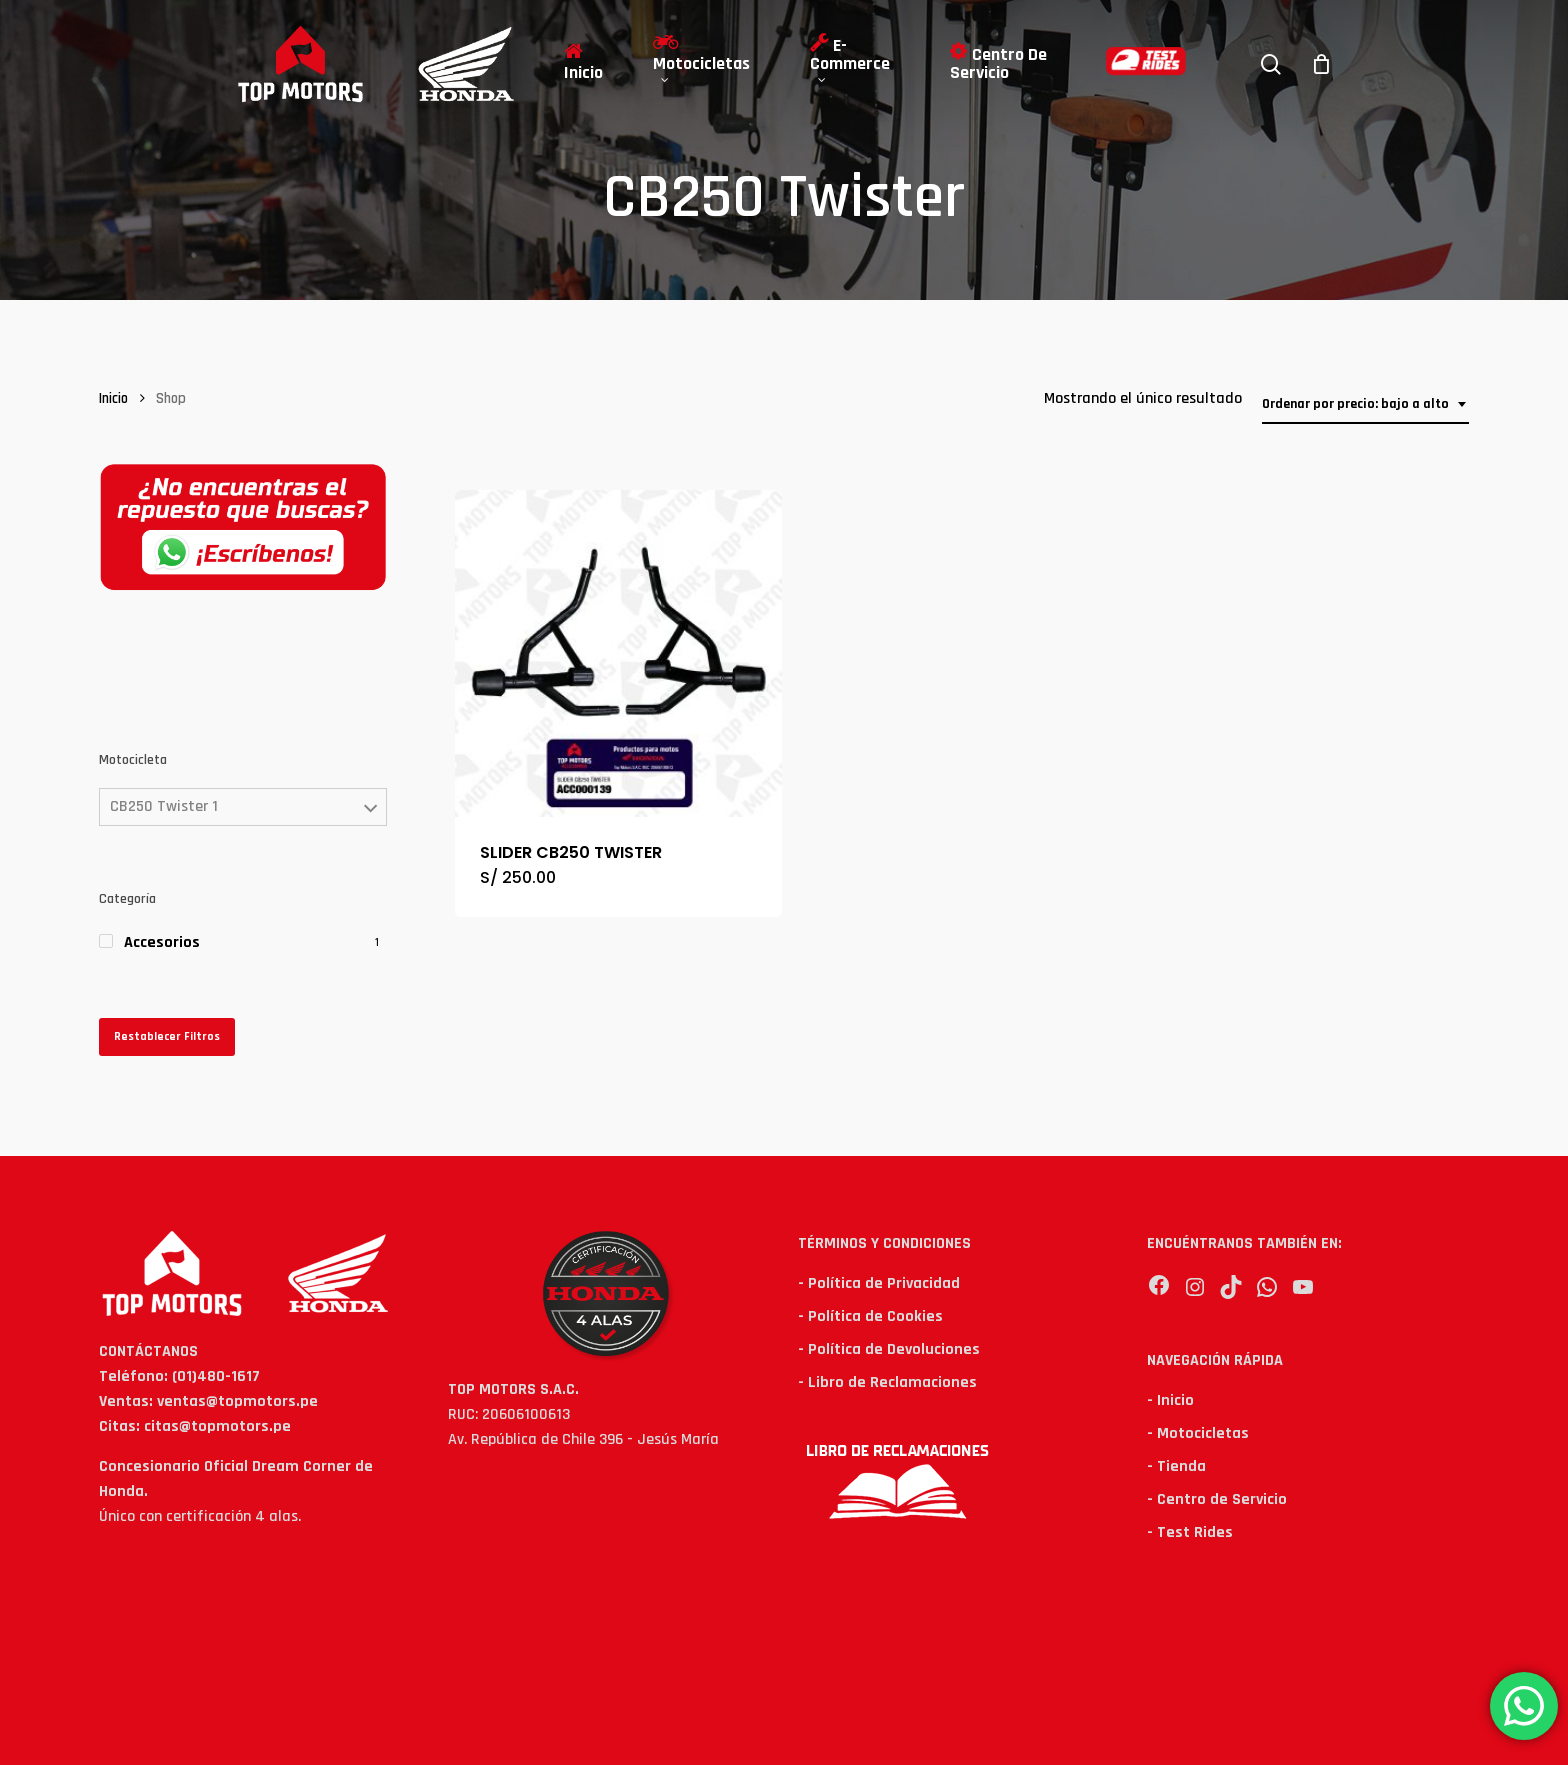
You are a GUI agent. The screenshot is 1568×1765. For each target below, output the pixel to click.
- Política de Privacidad (879, 1283)
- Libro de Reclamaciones (887, 1382)
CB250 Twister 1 (164, 806)
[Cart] (1322, 64)
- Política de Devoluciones (889, 1349)
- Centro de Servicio (1217, 1499)
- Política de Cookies (870, 1316)
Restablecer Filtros (167, 1036)
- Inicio (1170, 1400)
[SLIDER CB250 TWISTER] (618, 653)
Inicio (113, 398)
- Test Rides (1190, 1532)
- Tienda (1176, 1466)
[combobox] (1365, 404)
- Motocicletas (1198, 1433)
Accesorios (162, 942)
